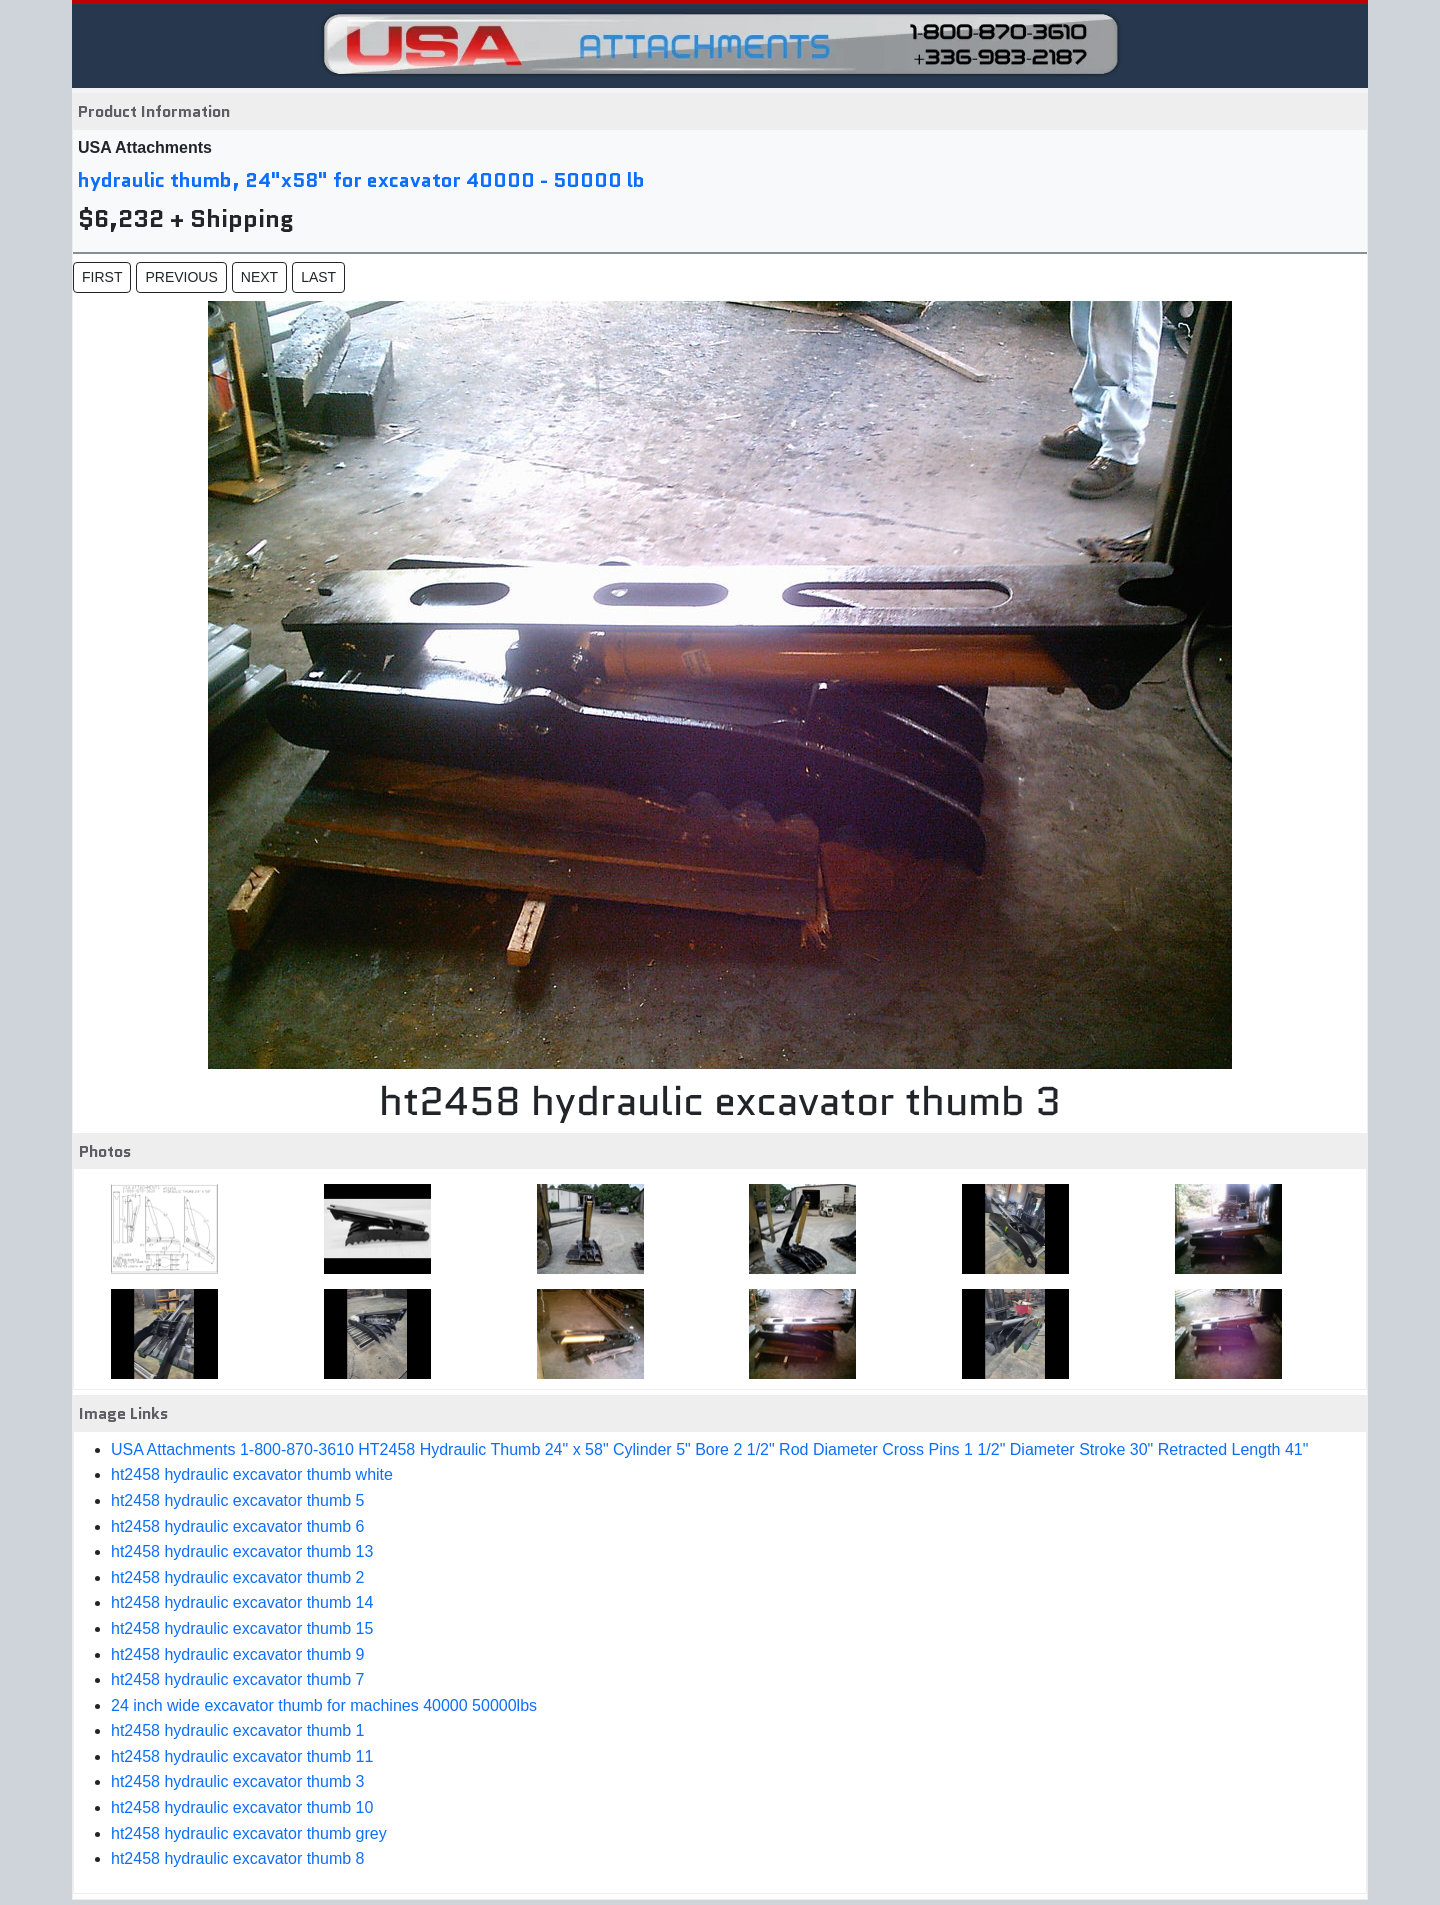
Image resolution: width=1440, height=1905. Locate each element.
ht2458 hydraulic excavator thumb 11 (242, 1756)
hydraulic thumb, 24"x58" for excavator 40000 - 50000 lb (361, 180)
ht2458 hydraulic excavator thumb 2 (237, 1577)
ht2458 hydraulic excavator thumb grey (249, 1833)
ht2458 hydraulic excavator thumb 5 (237, 1500)
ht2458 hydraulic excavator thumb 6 (237, 1526)
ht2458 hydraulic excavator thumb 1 (237, 1730)
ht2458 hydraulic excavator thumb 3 (237, 1781)
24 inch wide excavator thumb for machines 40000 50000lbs (324, 1705)
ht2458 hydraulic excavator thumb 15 (242, 1628)
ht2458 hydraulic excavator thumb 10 (242, 1807)
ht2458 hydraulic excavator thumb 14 (242, 1602)
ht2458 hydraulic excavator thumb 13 (242, 1551)
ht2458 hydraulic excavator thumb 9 (237, 1654)
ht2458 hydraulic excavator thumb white (252, 1474)
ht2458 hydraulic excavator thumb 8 (237, 1858)
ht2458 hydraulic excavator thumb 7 (237, 1679)
